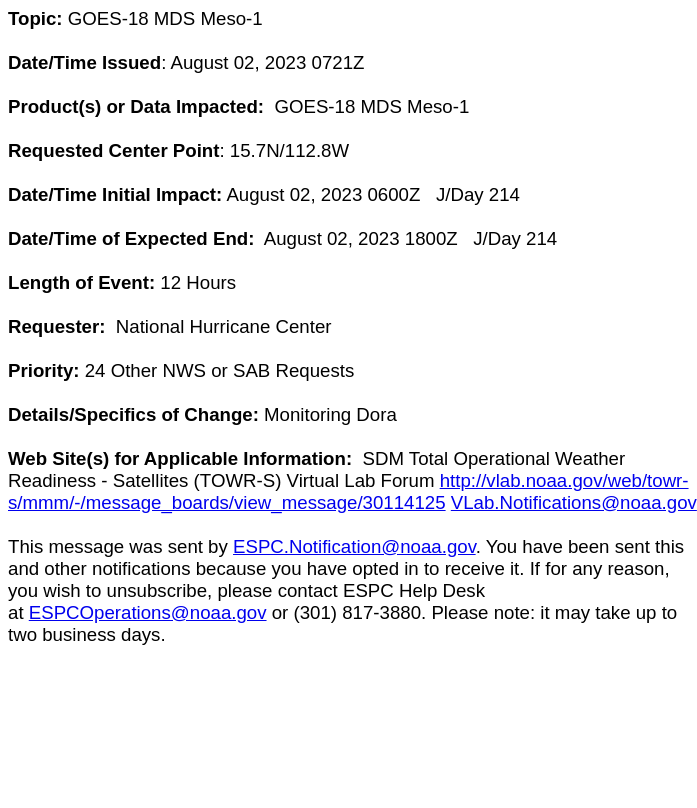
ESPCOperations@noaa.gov (148, 612)
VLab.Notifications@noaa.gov (574, 502)
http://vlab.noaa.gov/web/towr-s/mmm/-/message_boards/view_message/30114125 (348, 491)
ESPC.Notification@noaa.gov (354, 546)
